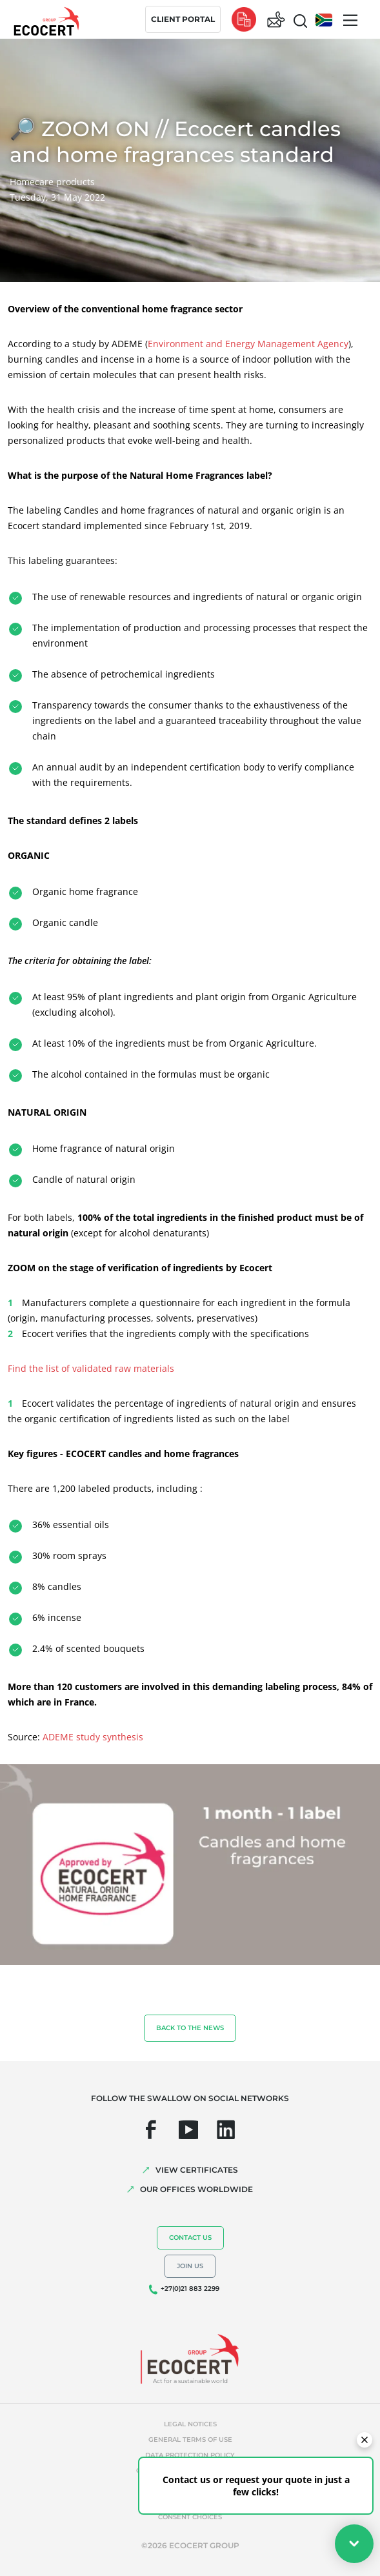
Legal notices (190, 2424)
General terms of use (190, 2439)
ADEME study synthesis (93, 1737)
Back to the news (190, 2028)
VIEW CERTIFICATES (196, 2170)
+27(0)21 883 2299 (190, 2288)
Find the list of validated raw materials (91, 1368)
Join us (190, 2266)
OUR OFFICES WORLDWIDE (196, 2189)
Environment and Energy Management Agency (248, 343)
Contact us (190, 2237)
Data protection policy (190, 2455)
